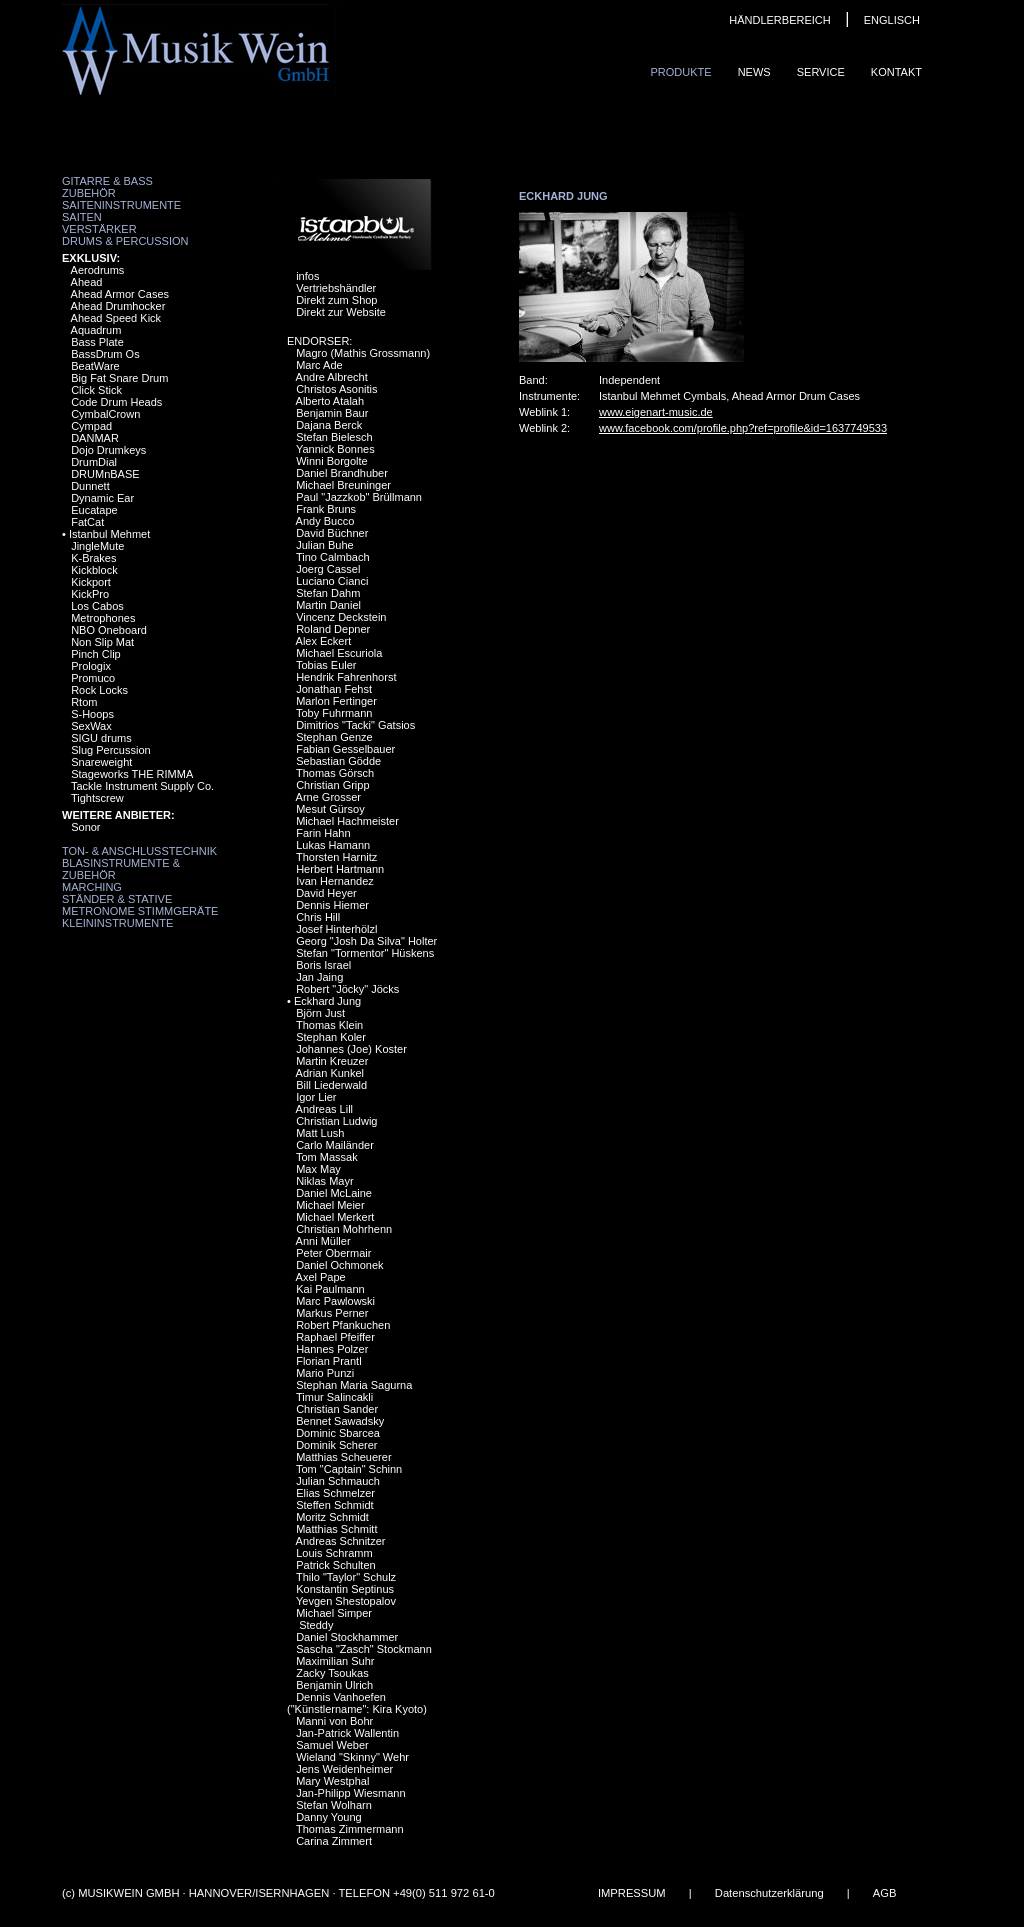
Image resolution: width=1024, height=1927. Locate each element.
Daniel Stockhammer (347, 1637)
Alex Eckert (324, 641)
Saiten (82, 217)
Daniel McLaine (334, 1193)
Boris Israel (323, 965)
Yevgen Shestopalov (346, 1601)
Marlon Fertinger (336, 701)
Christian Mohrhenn (344, 1229)
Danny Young (328, 1817)
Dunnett (90, 486)
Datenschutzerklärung (769, 1893)
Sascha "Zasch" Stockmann (364, 1649)
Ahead (87, 282)
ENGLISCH (892, 20)
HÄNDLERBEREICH (779, 20)
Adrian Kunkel (330, 1073)
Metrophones (103, 618)
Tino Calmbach (333, 557)
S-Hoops (92, 714)
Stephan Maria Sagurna (354, 1385)
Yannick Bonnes (335, 449)
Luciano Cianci (332, 581)
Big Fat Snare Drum (119, 378)
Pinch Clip (96, 654)
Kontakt (896, 72)
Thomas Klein (329, 1025)
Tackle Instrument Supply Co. (142, 786)
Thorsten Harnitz (336, 857)
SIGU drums (101, 738)
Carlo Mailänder (335, 1145)
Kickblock (94, 570)
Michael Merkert (335, 1217)
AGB (885, 1893)
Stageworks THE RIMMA (132, 774)
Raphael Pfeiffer (335, 1337)
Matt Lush (320, 1133)
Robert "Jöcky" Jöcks (347, 989)
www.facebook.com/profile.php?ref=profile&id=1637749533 (743, 428)
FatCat (87, 522)
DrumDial (94, 462)
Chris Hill (318, 917)
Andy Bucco (325, 521)
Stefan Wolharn (334, 1805)
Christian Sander (337, 1409)
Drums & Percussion (125, 241)
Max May (318, 1169)
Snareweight (101, 762)
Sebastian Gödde (338, 761)
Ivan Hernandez (335, 881)
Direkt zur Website (341, 312)
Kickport (91, 582)
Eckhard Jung (327, 1001)
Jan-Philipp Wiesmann (350, 1793)
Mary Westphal (332, 1781)
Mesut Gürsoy (330, 809)
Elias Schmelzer (335, 1493)
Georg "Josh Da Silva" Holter (366, 941)
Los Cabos (97, 606)
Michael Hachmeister (347, 821)
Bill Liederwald (331, 1085)
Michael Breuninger (343, 485)
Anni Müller (323, 1241)
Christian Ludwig (336, 1121)
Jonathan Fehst (334, 689)
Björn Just (320, 1013)
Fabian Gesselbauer (345, 749)
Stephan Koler (331, 1037)
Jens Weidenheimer (344, 1769)
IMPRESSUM (632, 1893)
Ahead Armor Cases (120, 294)
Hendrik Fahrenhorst (346, 677)
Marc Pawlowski (335, 1301)
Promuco (93, 678)
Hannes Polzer (332, 1349)
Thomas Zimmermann (350, 1829)
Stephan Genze (334, 737)
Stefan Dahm (328, 593)
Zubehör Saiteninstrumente (121, 199)
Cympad (91, 426)
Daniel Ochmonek (339, 1265)
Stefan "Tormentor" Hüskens (365, 953)
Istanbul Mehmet (109, 534)
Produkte (680, 72)
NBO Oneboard (109, 630)
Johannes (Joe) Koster (351, 1049)
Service (821, 72)
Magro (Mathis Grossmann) (363, 353)
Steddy (314, 1625)
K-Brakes (93, 558)
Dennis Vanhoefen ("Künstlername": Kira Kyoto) (357, 1703)
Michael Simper (334, 1613)
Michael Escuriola (339, 653)
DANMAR (95, 438)
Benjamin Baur (332, 413)
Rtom (84, 702)
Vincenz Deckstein (341, 617)
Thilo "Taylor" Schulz (346, 1577)
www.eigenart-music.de (656, 412)
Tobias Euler (326, 665)
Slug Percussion (111, 750)
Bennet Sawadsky (340, 1421)
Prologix (91, 666)
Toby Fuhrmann (334, 713)
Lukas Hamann (333, 845)
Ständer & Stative (117, 899)
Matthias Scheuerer (343, 1457)
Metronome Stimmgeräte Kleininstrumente (140, 917)
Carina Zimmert (334, 1841)
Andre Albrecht (332, 377)
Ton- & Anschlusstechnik (139, 851)
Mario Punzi (325, 1373)
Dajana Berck (329, 425)
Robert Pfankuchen (343, 1325)
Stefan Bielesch (334, 437)
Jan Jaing (319, 977)
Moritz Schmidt (332, 1517)
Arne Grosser (328, 797)
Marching (92, 887)
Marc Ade (319, 365)
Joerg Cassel (328, 569)
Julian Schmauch (338, 1481)
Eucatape (94, 510)
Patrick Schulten (335, 1565)
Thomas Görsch (335, 773)
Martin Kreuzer (332, 1061)
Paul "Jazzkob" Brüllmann (359, 497)
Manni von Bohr (334, 1721)
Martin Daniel (328, 605)
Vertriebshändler (336, 288)
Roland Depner (333, 629)
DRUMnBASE (105, 474)
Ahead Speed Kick (116, 318)
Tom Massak (327, 1157)
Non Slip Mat (102, 642)
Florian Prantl (328, 1361)
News (754, 72)
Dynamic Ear (102, 498)
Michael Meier (330, 1205)
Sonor (85, 827)
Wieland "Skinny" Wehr (352, 1757)
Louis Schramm (334, 1553)
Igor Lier (316, 1097)
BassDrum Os (105, 354)
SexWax (91, 726)
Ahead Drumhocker (118, 306)
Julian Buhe (325, 545)
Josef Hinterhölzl (336, 929)
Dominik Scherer (336, 1445)
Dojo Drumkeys (108, 450)
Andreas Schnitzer (341, 1541)
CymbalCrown (105, 414)
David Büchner (332, 533)
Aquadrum (96, 330)
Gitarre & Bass (107, 181)
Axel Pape (321, 1277)
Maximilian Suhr (335, 1661)
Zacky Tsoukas (332, 1673)
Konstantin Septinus (345, 1589)
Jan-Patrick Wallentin (347, 1733)
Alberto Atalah (330, 401)
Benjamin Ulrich (334, 1685)
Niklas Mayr (324, 1181)
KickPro (90, 594)
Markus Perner (332, 1313)
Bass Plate (97, 342)
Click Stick (96, 390)
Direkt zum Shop (336, 300)
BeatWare (95, 366)
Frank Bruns (326, 509)
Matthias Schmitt (336, 1529)
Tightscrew (97, 798)
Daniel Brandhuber (342, 473)
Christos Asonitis (336, 389)
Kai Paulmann (330, 1289)
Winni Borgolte (332, 461)
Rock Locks (99, 690)
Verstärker (99, 229)
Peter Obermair (333, 1253)
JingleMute (97, 546)
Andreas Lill (324, 1109)
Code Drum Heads (116, 402)
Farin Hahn (323, 833)
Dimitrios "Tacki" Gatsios (355, 725)
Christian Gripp (332, 785)
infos (307, 276)
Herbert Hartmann (340, 869)
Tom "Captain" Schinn (349, 1469)
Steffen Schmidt (334, 1505)
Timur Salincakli (334, 1397)
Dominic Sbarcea (338, 1433)
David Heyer (326, 893)
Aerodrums (98, 270)
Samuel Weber (332, 1745)
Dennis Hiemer (332, 905)
